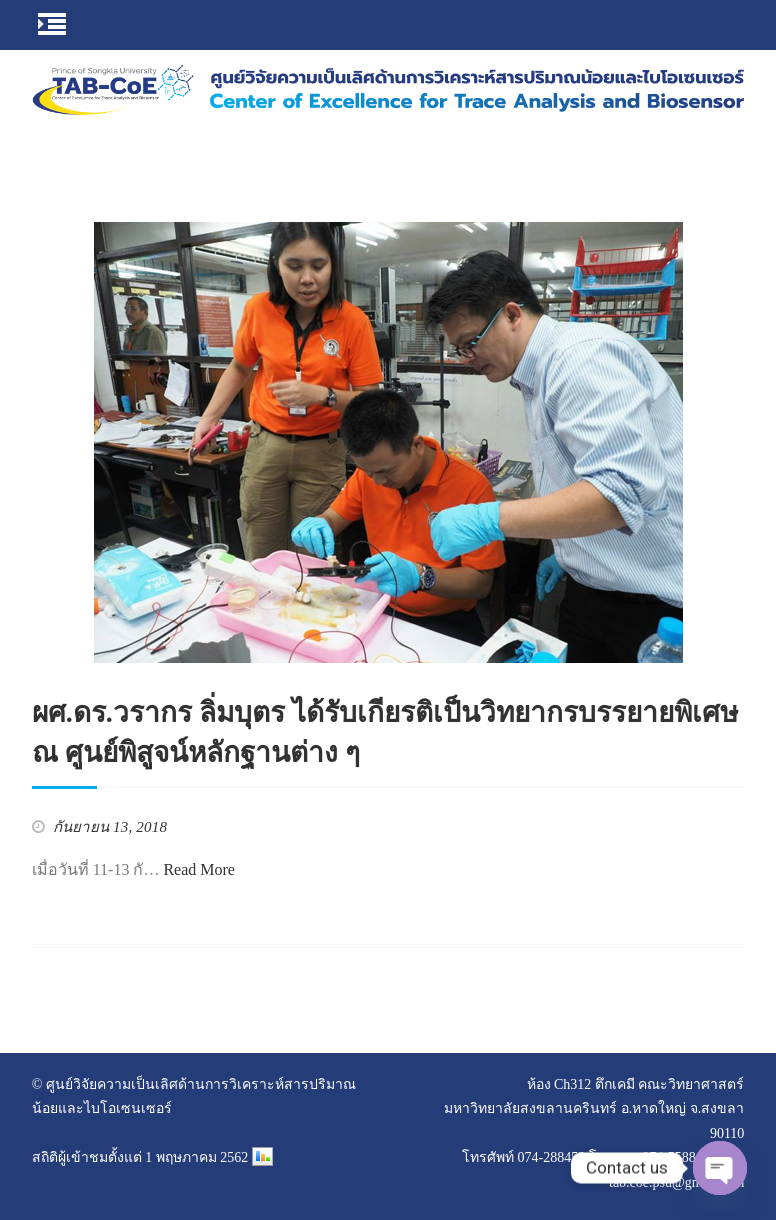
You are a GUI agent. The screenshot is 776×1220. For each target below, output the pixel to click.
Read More (199, 869)
